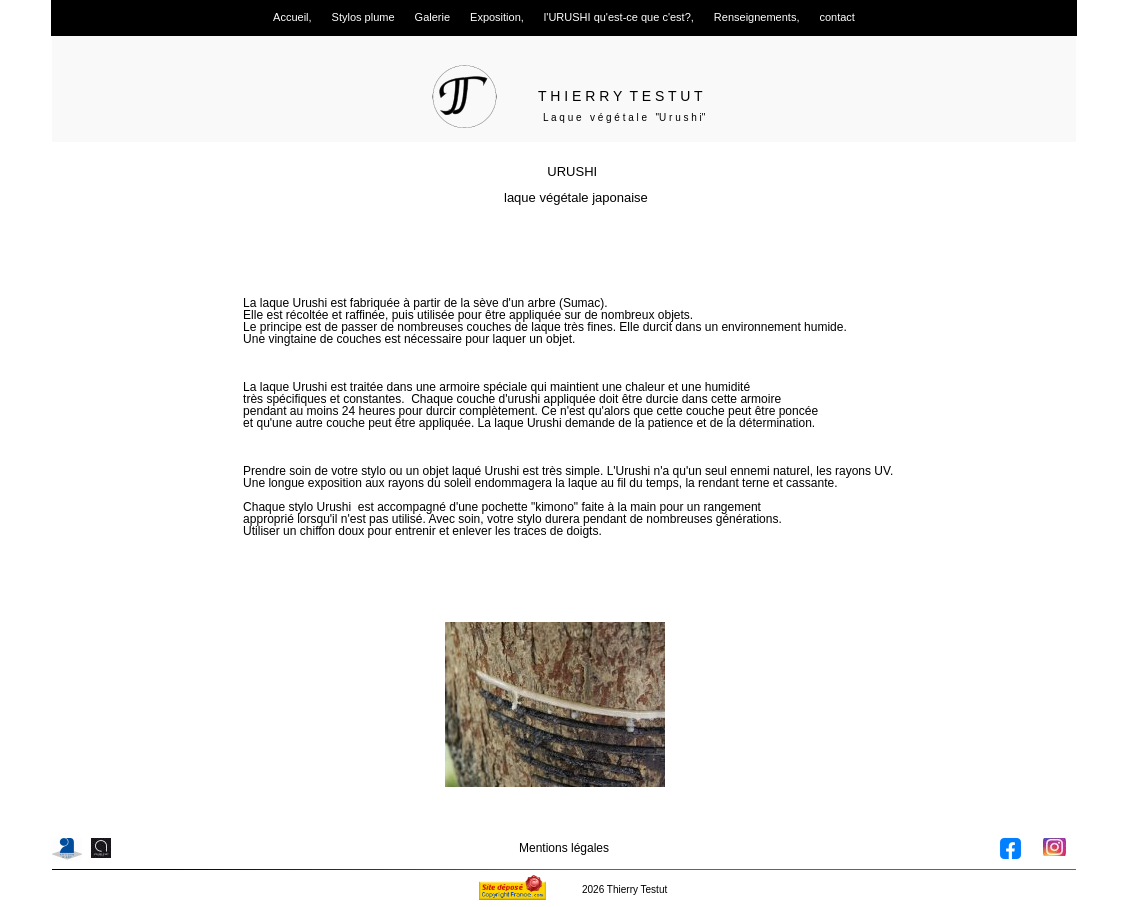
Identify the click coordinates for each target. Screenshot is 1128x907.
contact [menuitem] (836, 17)
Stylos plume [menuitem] (363, 17)
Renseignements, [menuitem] (757, 17)
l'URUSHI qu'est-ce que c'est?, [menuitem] (619, 17)
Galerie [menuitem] (432, 17)
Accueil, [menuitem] (292, 17)
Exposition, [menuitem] (497, 17)
